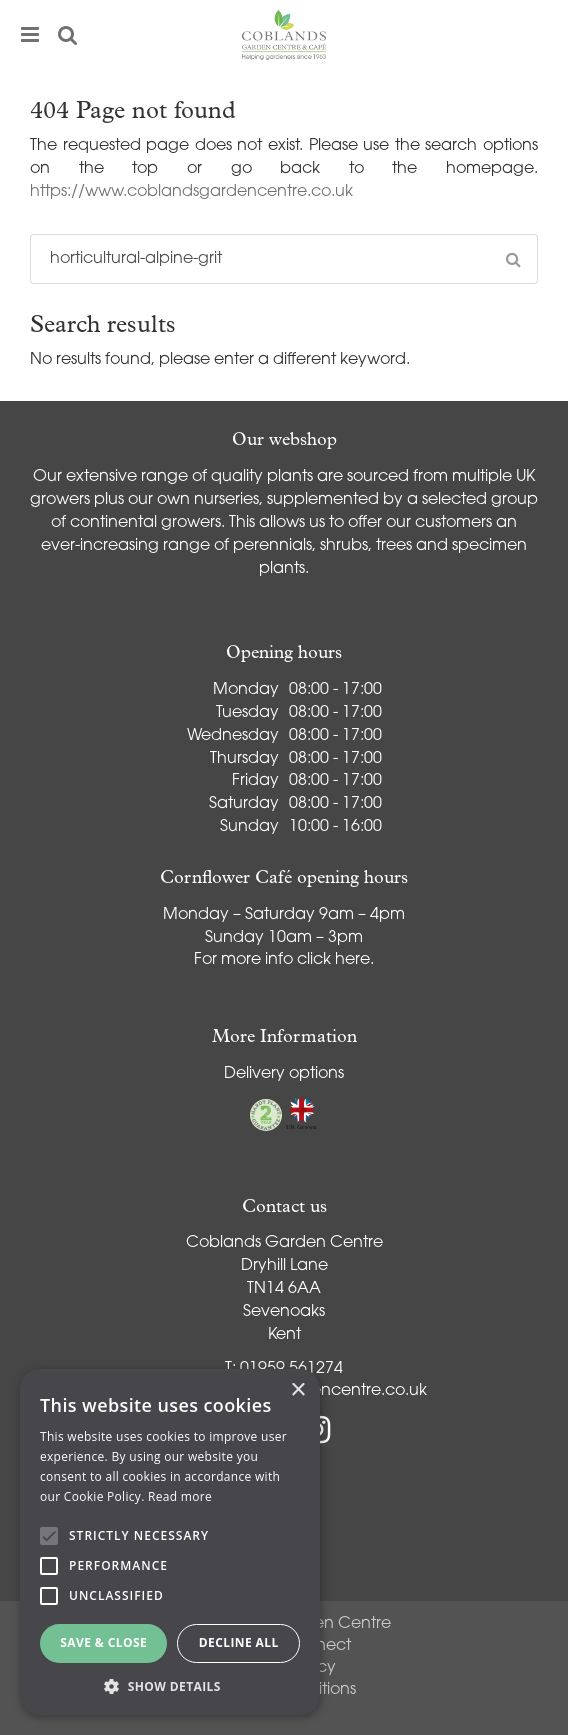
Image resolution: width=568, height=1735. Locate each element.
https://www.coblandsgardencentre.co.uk (191, 192)
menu (30, 35)
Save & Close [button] (103, 1642)
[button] (170, 1685)
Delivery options (284, 1074)
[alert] (170, 1542)
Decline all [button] (239, 1642)
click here (333, 960)
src (68, 35)
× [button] (297, 1390)
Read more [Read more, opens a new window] (180, 1496)
